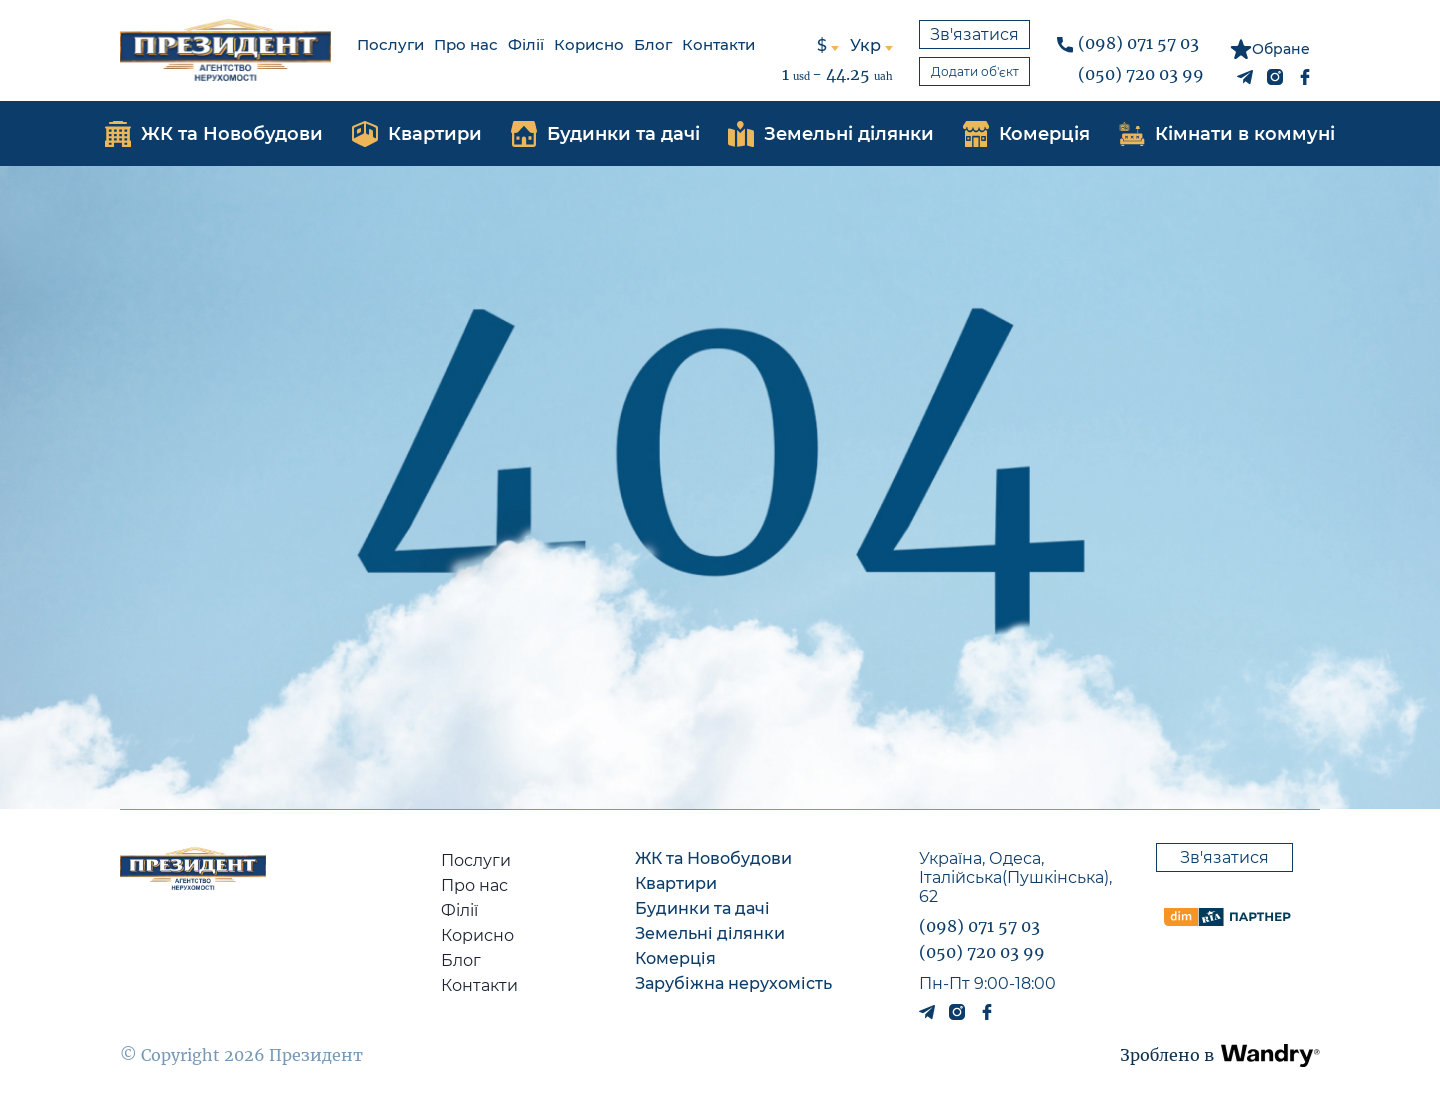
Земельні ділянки (710, 933)
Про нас (466, 44)
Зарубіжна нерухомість (733, 983)
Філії (526, 44)
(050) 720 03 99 (1141, 74)
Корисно (589, 44)
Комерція (675, 958)
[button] (1270, 1055)
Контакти (718, 44)
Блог (653, 44)
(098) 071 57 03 (1138, 43)
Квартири (676, 883)
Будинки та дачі (702, 908)
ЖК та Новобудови (713, 858)
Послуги (390, 44)
